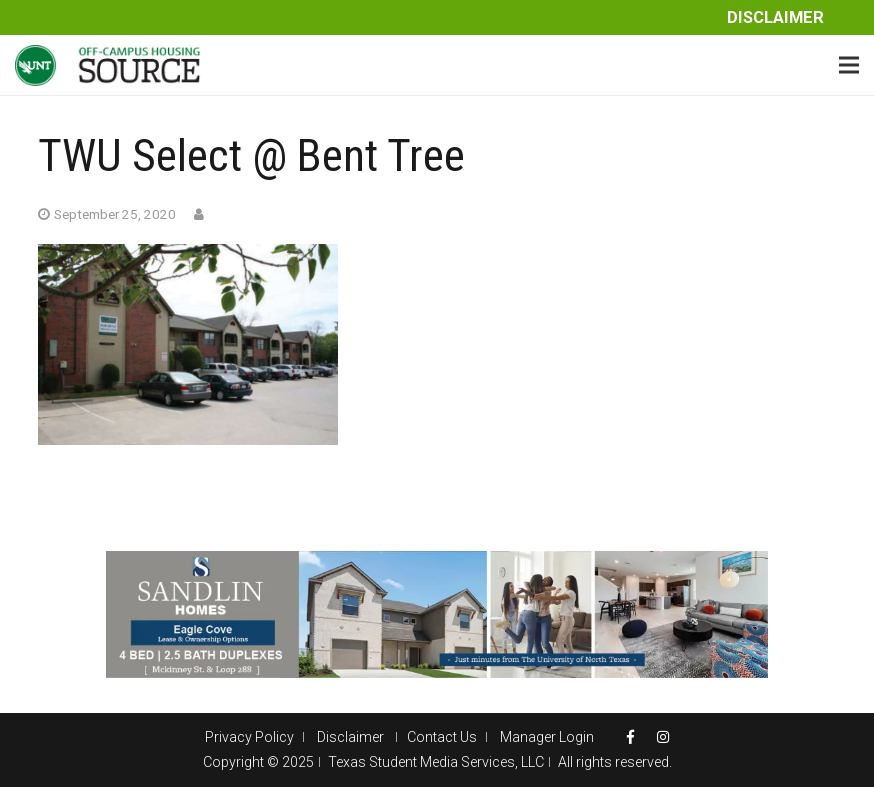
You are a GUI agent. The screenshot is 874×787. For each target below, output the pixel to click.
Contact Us (442, 737)
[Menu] (849, 65)
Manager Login (547, 737)
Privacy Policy (249, 737)
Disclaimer (775, 17)
